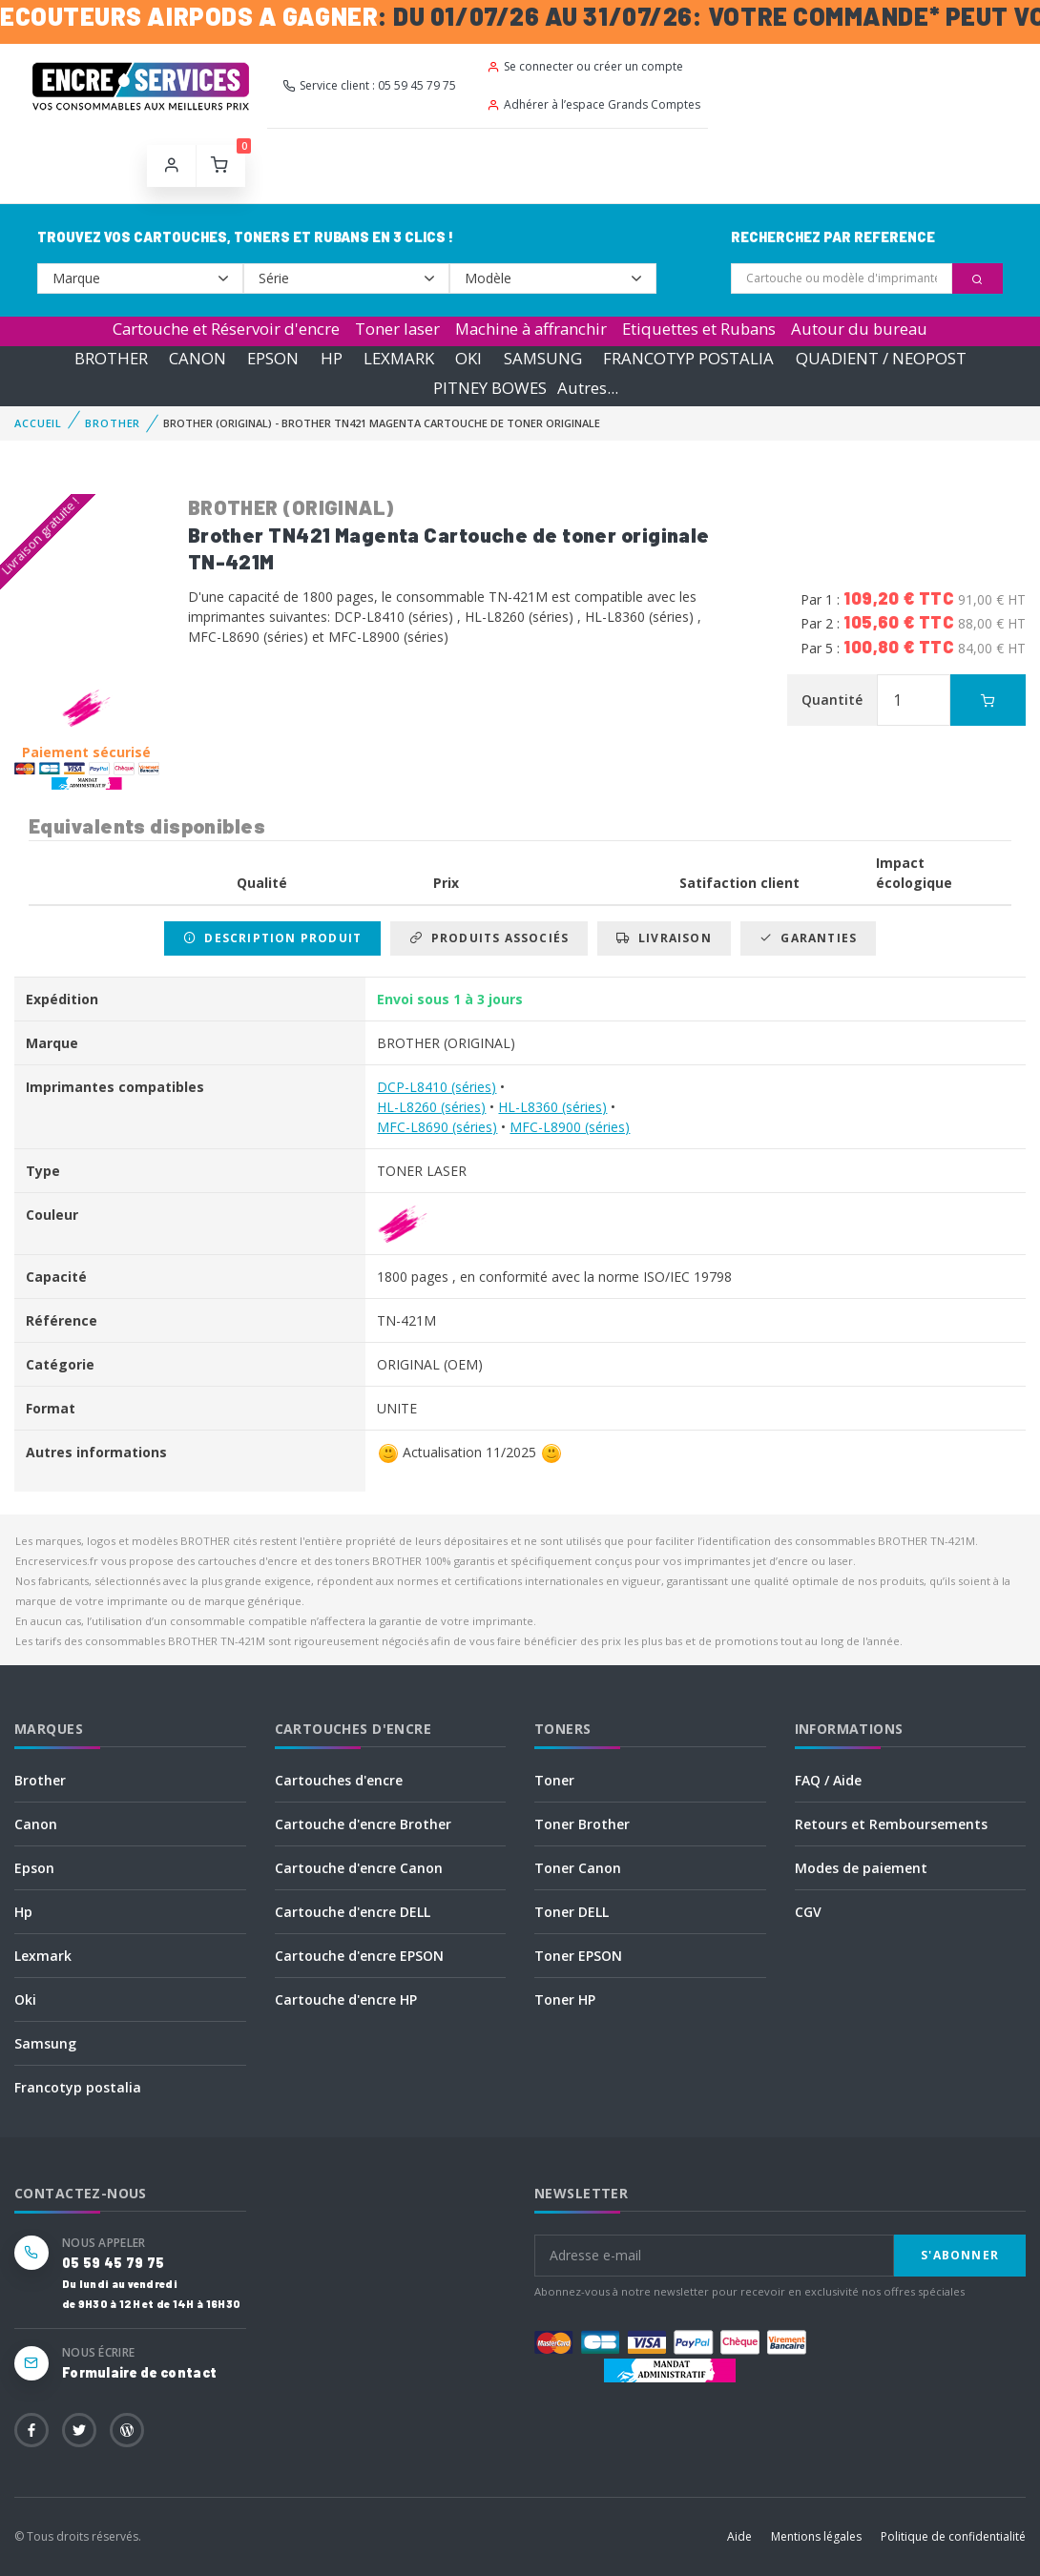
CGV (808, 1912)
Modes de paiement (861, 1868)
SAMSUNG (543, 358)
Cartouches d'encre (339, 1780)
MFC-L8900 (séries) (570, 1127)
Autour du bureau (859, 329)
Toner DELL (571, 1912)
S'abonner (960, 2255)
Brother (40, 1780)
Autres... (587, 388)
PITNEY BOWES (490, 388)
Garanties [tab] (808, 938)
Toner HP (564, 1999)
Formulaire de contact (139, 2372)
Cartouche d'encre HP (346, 1999)
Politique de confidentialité (953, 2536)
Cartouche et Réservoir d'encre (226, 329)
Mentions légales (816, 2536)
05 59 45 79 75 (113, 2263)
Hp (23, 1912)
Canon (35, 1824)
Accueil (38, 423)
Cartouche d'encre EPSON (359, 1956)
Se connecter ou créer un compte (585, 66)
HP (332, 358)
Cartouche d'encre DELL (352, 1912)
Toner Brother (582, 1824)
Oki (25, 1999)
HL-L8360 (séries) (552, 1107)
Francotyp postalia (77, 2087)
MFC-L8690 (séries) (437, 1127)
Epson (34, 1868)
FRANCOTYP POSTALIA (688, 358)
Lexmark (43, 1956)
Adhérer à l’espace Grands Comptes (593, 104)
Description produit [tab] (272, 938)
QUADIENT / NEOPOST (881, 358)
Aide (739, 2536)
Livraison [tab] (663, 938)
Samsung (45, 2043)
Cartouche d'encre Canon (359, 1868)
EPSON (273, 358)
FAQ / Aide (828, 1780)
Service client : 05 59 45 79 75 (369, 85)
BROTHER (111, 358)
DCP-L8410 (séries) (436, 1087)
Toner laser (397, 329)
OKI (468, 358)
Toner (554, 1780)
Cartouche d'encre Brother (363, 1824)
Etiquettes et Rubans (699, 329)
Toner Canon (577, 1868)
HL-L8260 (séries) (431, 1107)
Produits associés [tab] (489, 938)
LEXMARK (399, 358)
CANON (197, 358)
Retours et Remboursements (891, 1824)
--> (140, 278)
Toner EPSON (578, 1956)
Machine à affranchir (531, 329)
